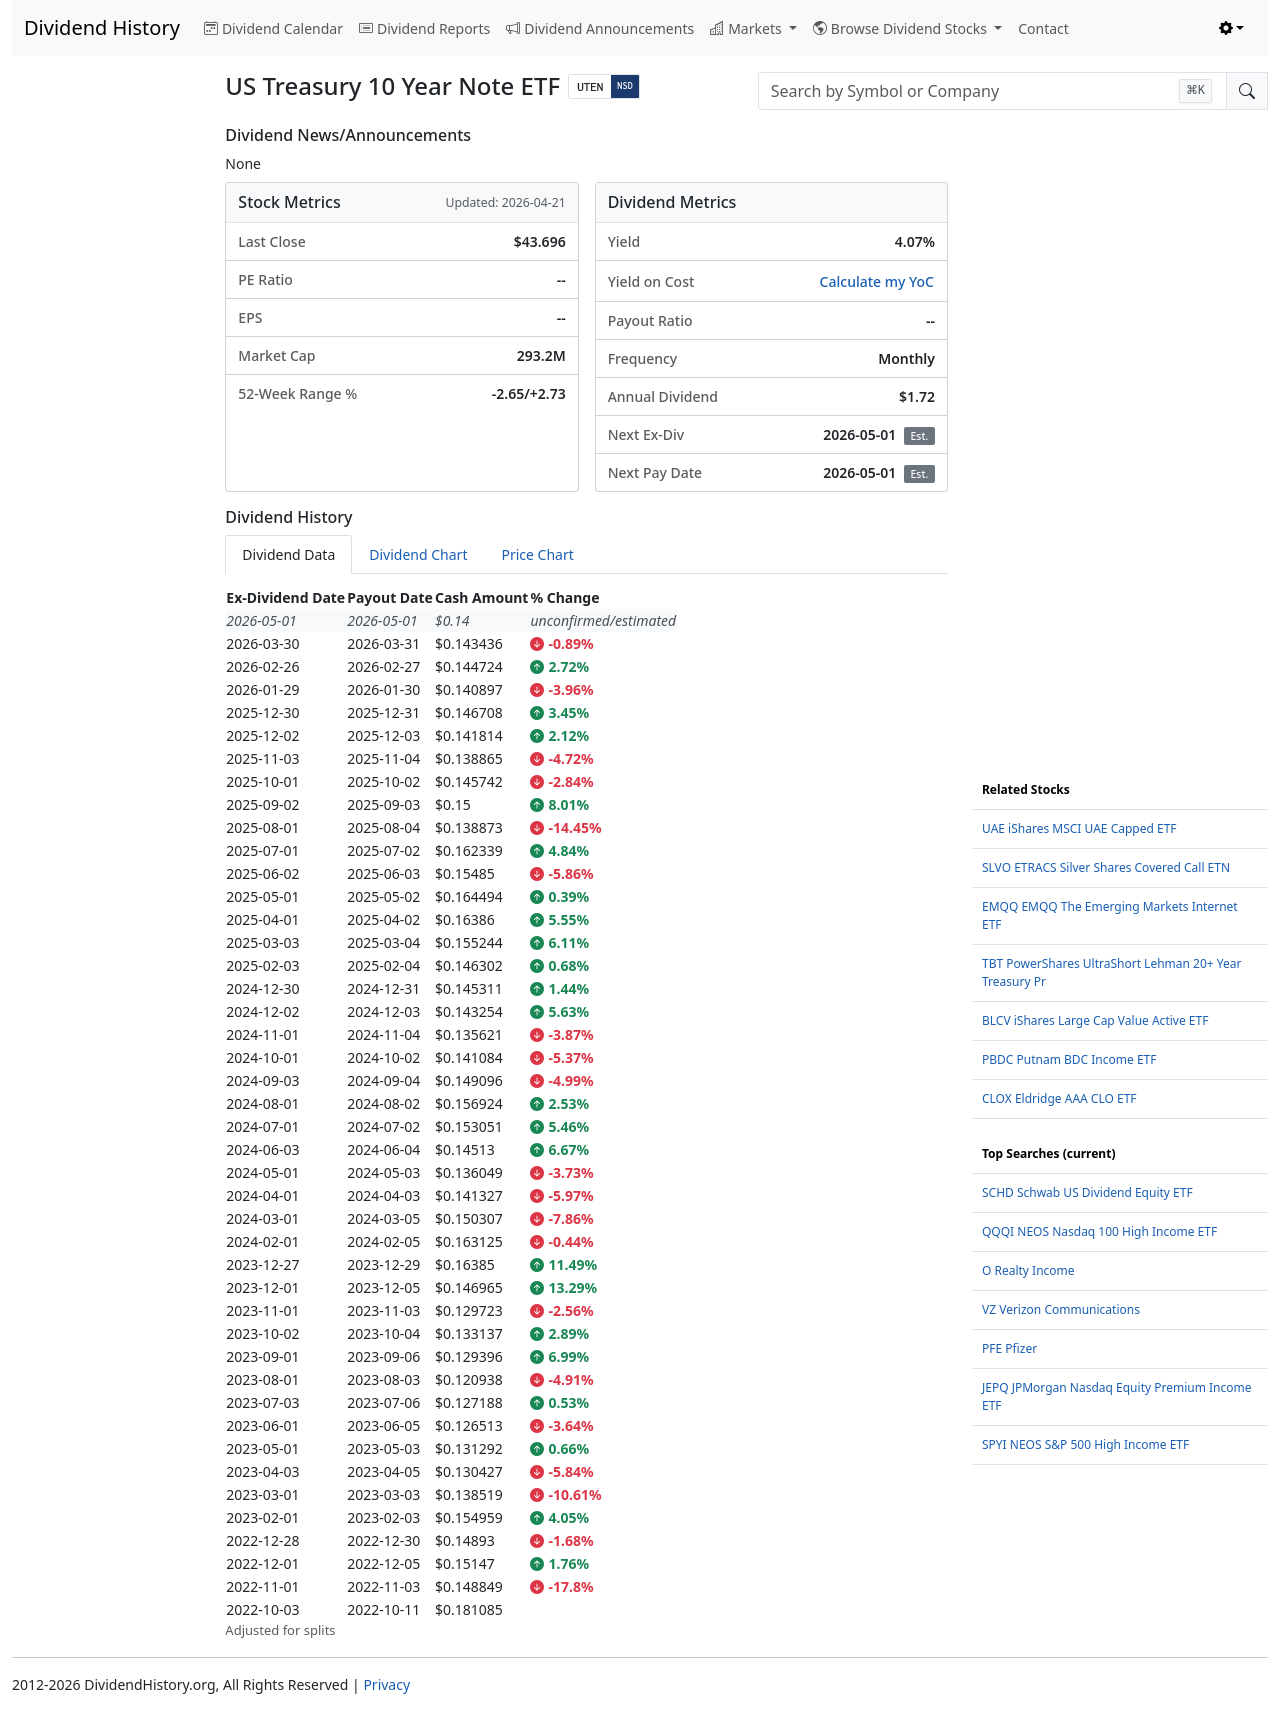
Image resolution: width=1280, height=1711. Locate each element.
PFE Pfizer (1009, 1348)
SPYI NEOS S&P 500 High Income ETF (1085, 1444)
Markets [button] (747, 28)
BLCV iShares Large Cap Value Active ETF (1095, 1020)
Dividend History (102, 27)
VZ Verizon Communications (1061, 1309)
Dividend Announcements (600, 28)
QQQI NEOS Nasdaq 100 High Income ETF (1099, 1231)
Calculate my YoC (877, 281)
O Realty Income (1028, 1270)
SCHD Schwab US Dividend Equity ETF (1087, 1192)
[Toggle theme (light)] (1232, 28)
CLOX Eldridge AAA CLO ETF (1059, 1098)
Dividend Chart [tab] (418, 554)
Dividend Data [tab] (288, 554)
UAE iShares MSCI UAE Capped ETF (1079, 828)
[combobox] (992, 91)
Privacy (386, 1684)
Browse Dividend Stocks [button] (902, 28)
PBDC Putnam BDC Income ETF (1069, 1059)
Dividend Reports (424, 28)
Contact (1043, 28)
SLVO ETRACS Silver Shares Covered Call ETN (1106, 867)
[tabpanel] (586, 1113)
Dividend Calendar (273, 28)
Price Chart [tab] (537, 554)
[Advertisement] (106, 426)
